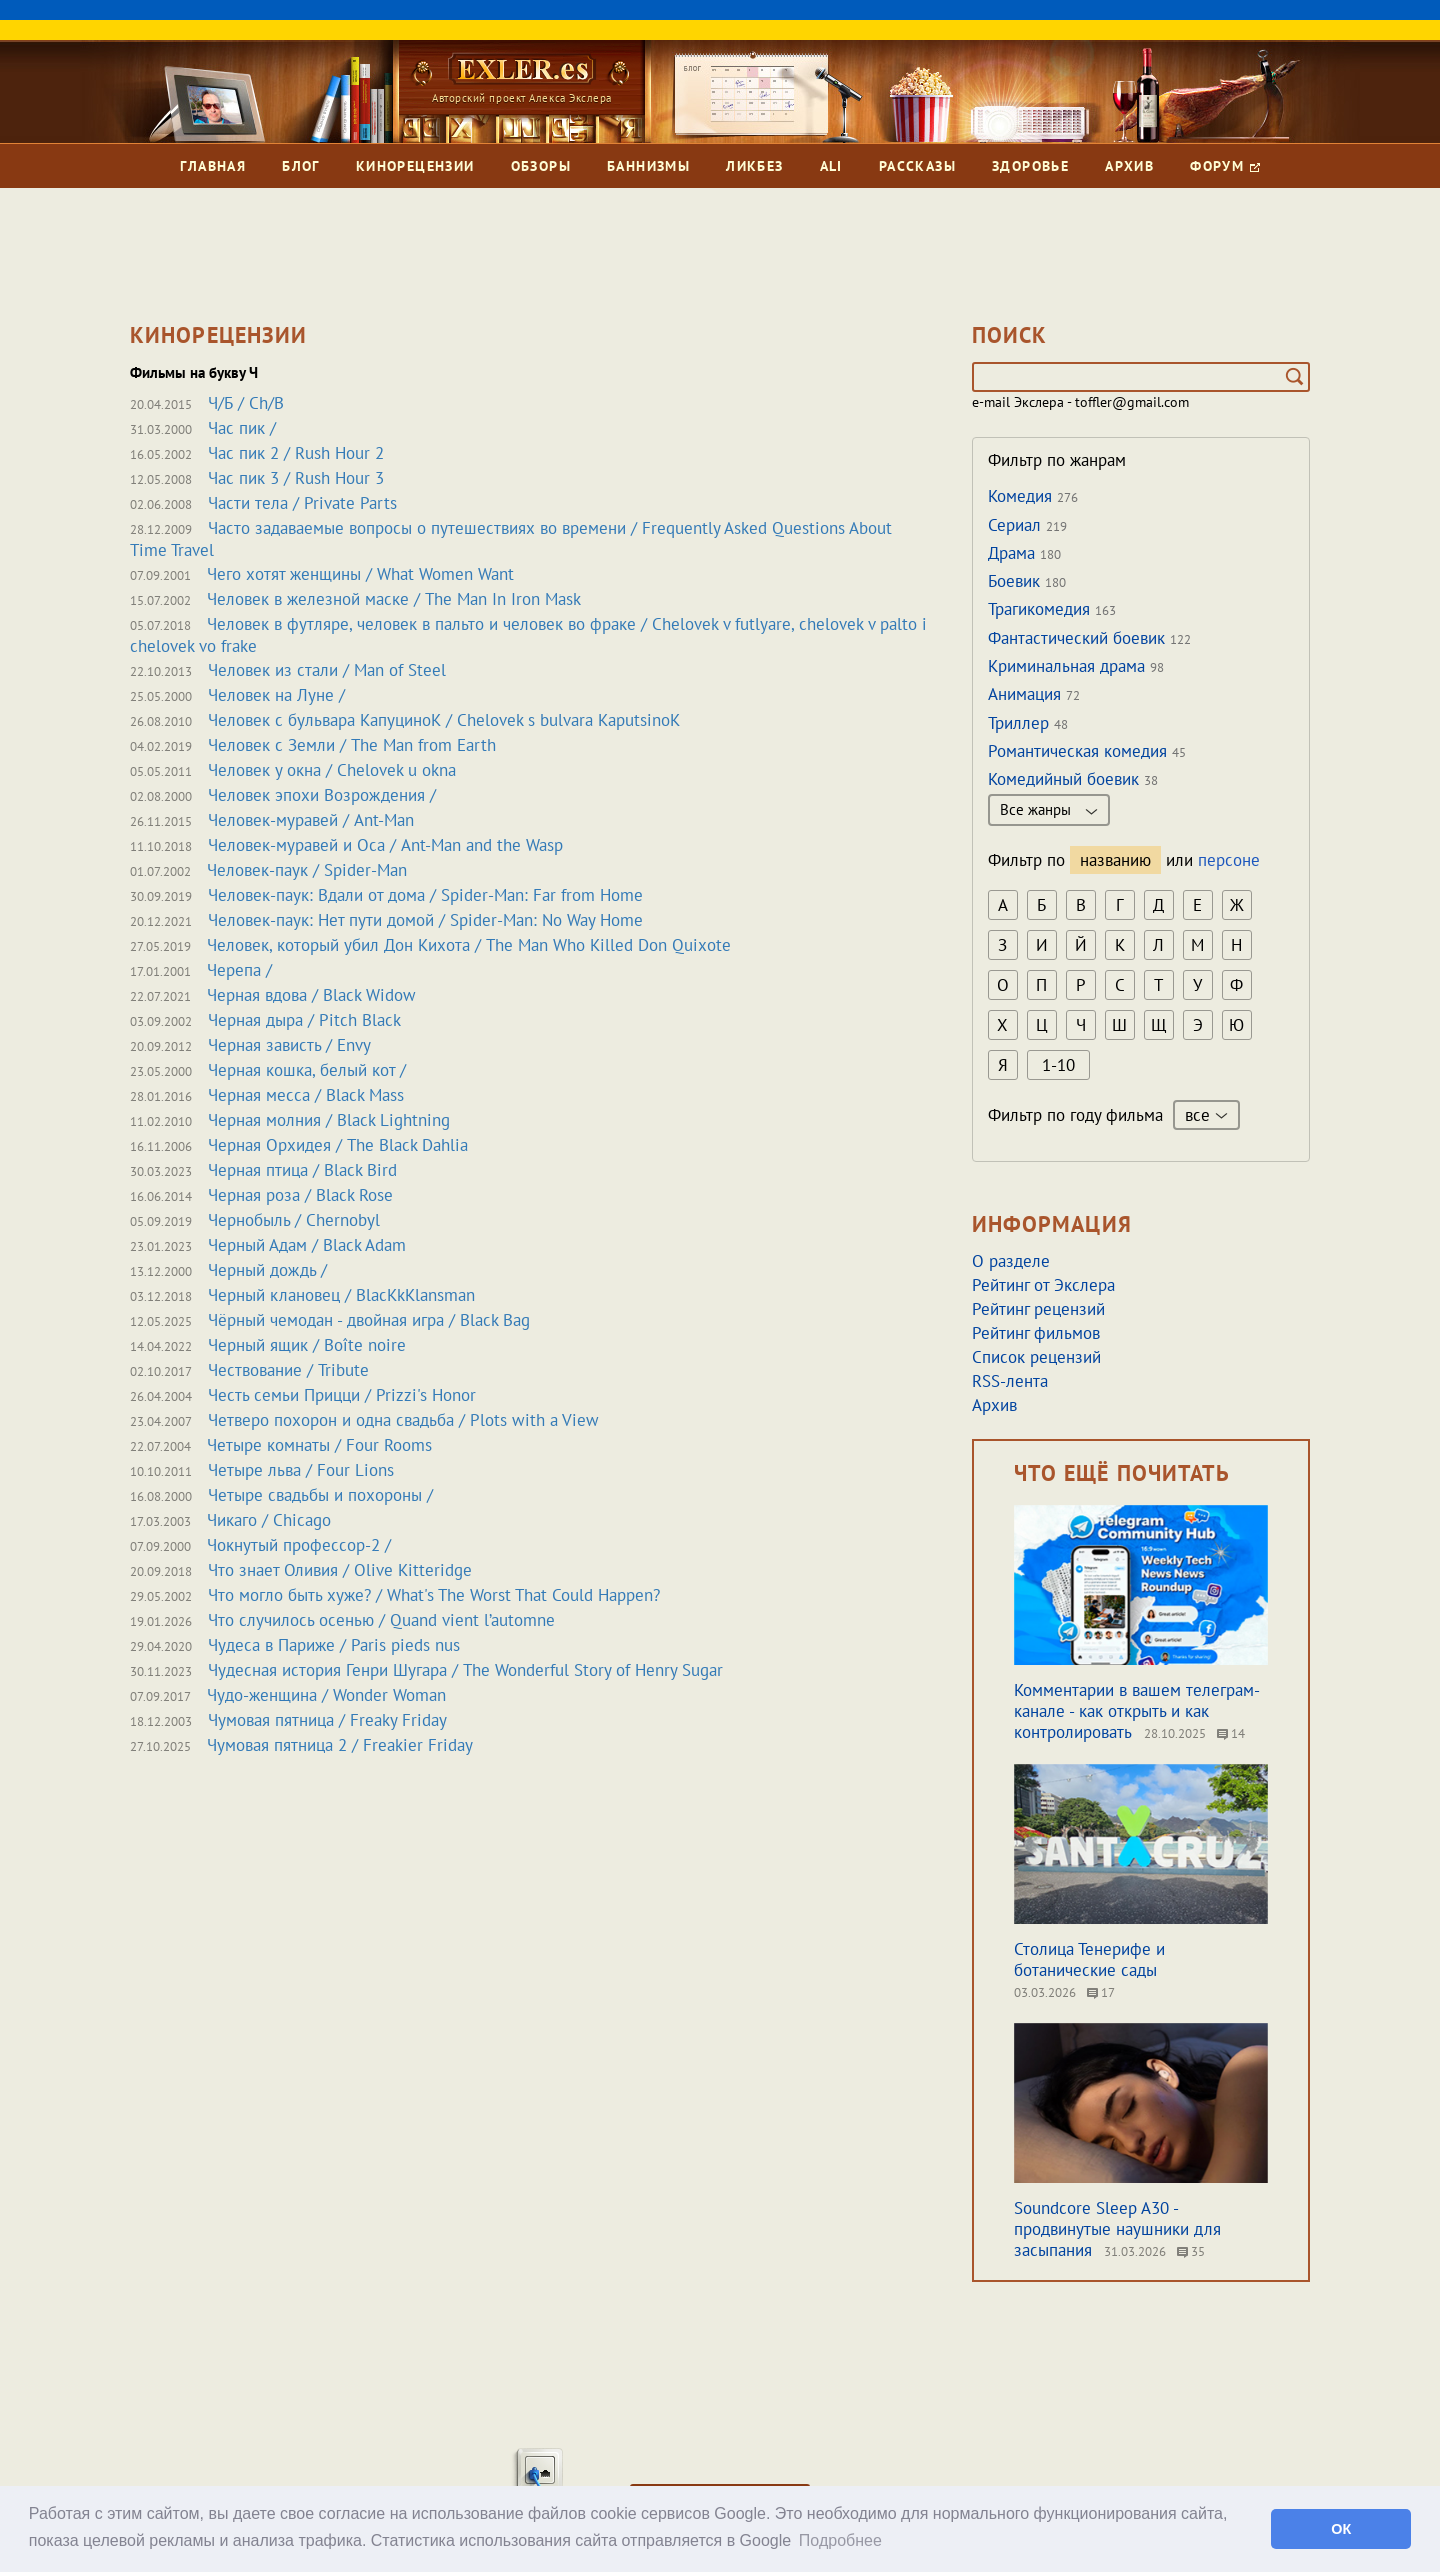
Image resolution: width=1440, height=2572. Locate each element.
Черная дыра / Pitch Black (304, 1020)
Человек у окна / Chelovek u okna (332, 770)
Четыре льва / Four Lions (301, 1470)
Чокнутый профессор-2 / (299, 1545)
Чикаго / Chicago (269, 1520)
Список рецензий (1036, 1357)
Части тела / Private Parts (302, 503)
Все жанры (1049, 809)
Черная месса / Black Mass (306, 1095)
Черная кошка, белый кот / (307, 1070)
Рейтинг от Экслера (1043, 1285)
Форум (1224, 166)
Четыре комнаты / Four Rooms (319, 1445)
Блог (301, 166)
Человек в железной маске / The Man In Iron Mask (394, 599)
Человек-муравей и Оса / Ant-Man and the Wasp (385, 845)
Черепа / (239, 970)
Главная (213, 166)
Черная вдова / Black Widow (311, 995)
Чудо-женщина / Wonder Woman (326, 1695)
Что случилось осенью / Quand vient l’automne (381, 1620)
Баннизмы (648, 166)
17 (1101, 1992)
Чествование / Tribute (288, 1370)
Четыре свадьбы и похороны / (320, 1495)
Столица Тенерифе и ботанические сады (1089, 1959)
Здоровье (1030, 166)
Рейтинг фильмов (1036, 1333)
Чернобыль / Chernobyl (294, 1220)
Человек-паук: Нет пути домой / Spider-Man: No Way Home (425, 920)
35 (1191, 2251)
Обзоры (541, 166)
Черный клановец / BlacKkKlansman (341, 1295)
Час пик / (242, 428)
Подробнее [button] (840, 2540)
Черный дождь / (267, 1270)
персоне (1229, 860)
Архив (1129, 166)
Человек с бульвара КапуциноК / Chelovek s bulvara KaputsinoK (444, 720)
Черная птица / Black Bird (302, 1170)
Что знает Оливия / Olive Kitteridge (340, 1570)
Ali (831, 166)
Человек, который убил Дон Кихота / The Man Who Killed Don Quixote (469, 945)
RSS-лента (1010, 1381)
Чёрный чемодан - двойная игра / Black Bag (369, 1320)
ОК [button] (1341, 2529)
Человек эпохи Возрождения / (322, 795)
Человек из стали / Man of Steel (327, 670)
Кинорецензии (415, 166)
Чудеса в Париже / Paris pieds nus (334, 1645)
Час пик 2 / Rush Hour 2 (296, 453)
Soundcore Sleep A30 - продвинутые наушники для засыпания (1117, 2229)
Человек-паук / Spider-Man (307, 870)
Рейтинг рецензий (1038, 1309)
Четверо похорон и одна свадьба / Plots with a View (403, 1420)
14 (1231, 1733)
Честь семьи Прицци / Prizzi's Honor (342, 1395)
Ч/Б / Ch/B (246, 403)
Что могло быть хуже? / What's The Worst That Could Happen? (434, 1595)
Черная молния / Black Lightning (329, 1120)
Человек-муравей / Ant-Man (311, 820)
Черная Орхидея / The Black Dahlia (338, 1145)
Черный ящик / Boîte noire (307, 1345)
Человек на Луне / (276, 695)
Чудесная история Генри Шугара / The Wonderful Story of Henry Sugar (465, 1670)
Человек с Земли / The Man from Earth (352, 745)
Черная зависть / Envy (289, 1045)
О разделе (1011, 1261)
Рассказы (917, 166)
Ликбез (754, 166)
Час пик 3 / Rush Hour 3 (296, 478)
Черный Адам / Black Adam (307, 1245)
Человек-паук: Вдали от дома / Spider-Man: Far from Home (425, 895)
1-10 (1058, 1065)
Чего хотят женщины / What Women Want (360, 574)
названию (1115, 860)
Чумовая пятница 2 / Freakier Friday (340, 1745)
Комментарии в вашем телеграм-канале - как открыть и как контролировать (1137, 1711)
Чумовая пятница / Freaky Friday (327, 1720)
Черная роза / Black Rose (300, 1195)
